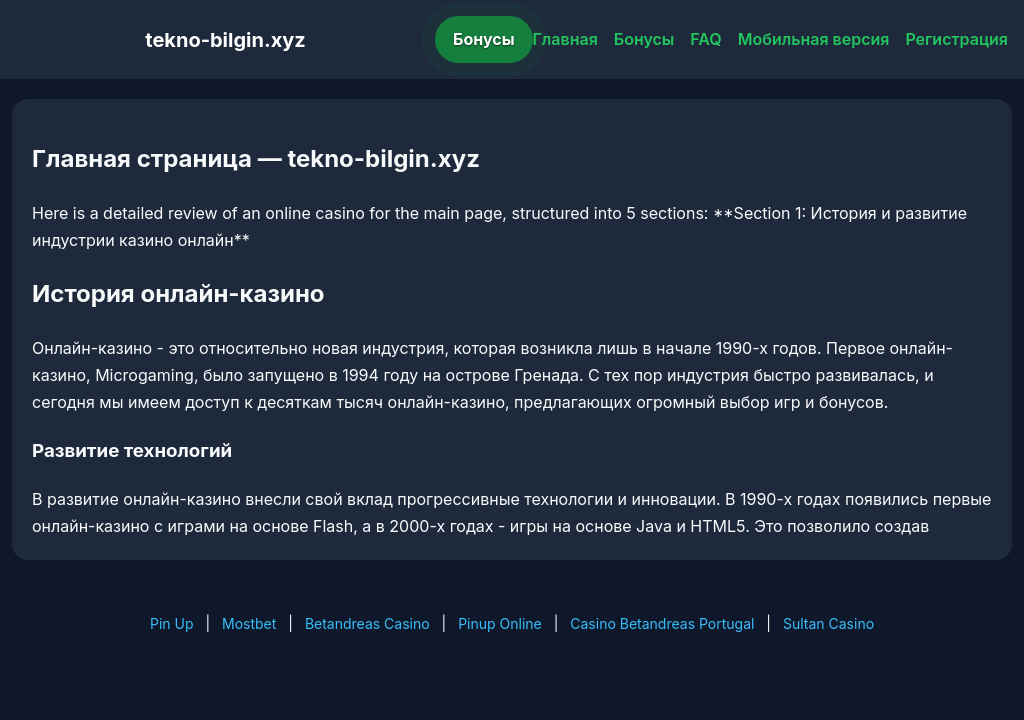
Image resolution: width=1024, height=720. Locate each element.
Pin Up (172, 623)
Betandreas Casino (367, 623)
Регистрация (956, 39)
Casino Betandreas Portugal (662, 623)
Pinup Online (500, 623)
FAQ (705, 39)
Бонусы (484, 39)
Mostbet (249, 623)
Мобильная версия (814, 39)
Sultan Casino (828, 623)
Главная (565, 39)
